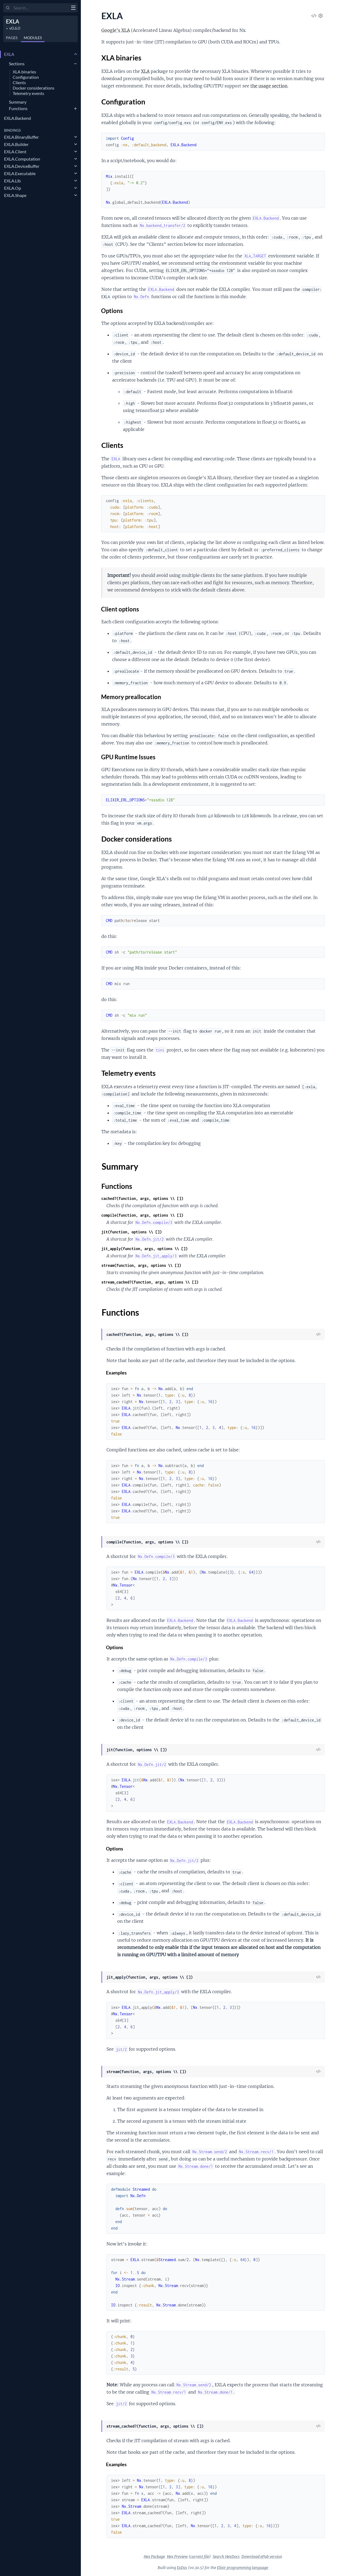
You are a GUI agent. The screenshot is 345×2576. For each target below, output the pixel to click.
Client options (120, 609)
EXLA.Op (12, 187)
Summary (17, 101)
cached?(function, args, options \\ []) (142, 1198)
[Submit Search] (8, 8)
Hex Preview (177, 2556)
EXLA (12, 21)
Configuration (26, 77)
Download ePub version (262, 2556)
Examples (116, 1373)
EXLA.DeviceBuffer (21, 166)
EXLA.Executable (20, 173)
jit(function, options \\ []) (131, 1232)
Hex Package (154, 2556)
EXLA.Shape (15, 195)
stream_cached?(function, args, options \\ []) (149, 1282)
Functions (18, 108)
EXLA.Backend (17, 118)
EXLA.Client (15, 151)
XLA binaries (24, 72)
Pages (12, 37)
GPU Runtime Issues (128, 757)
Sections (17, 63)
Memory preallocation (131, 696)
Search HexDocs (226, 2556)
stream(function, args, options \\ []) (141, 1265)
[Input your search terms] (40, 7)
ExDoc (182, 2567)
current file (199, 2556)
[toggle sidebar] (73, 8)
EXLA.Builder (16, 144)
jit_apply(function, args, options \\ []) (144, 1248)
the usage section (268, 86)
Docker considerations (33, 88)
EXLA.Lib (12, 180)
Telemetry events (28, 93)
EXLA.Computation (22, 158)
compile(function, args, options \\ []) (142, 1215)
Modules (33, 37)
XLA (145, 71)
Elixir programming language (242, 2567)
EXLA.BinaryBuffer (21, 136)
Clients (19, 82)
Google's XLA (115, 30)
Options (112, 310)
